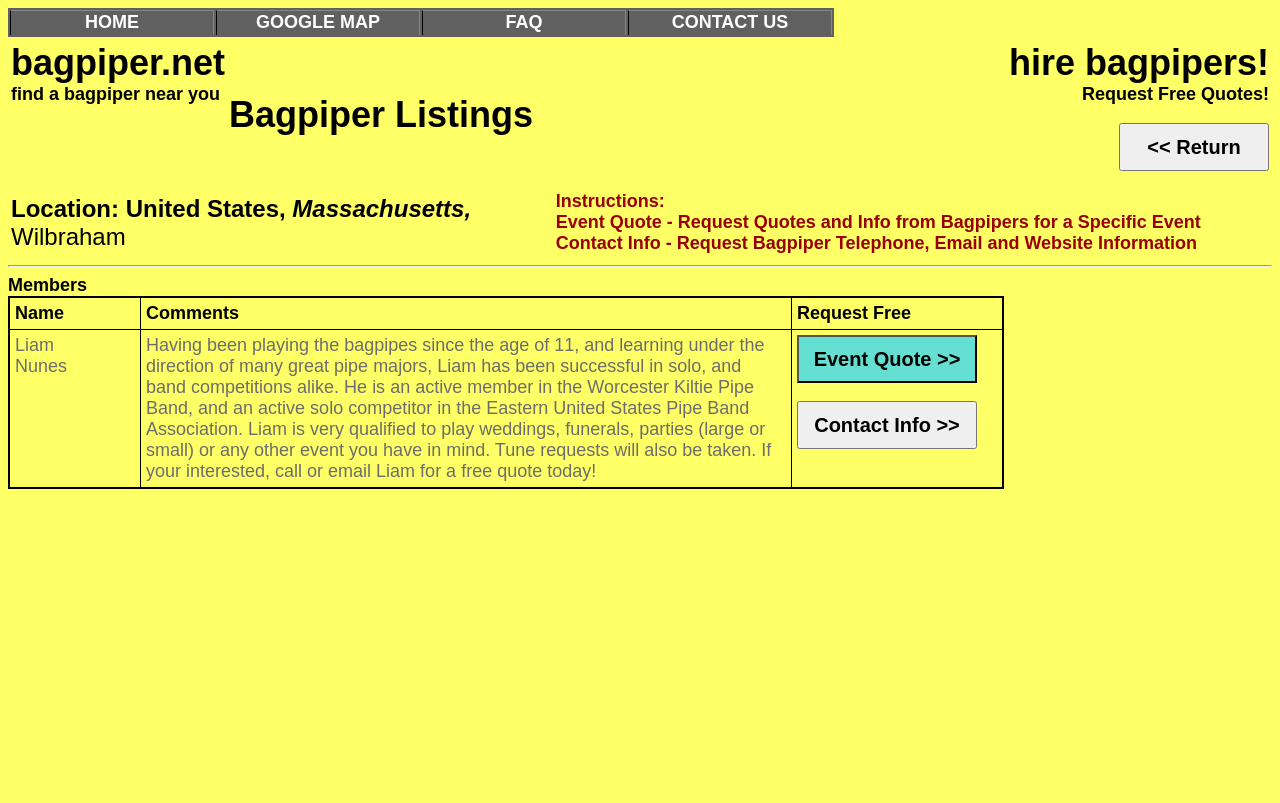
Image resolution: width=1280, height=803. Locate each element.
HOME (112, 22)
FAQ (523, 22)
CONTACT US (730, 22)
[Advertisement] (608, 651)
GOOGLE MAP (318, 22)
